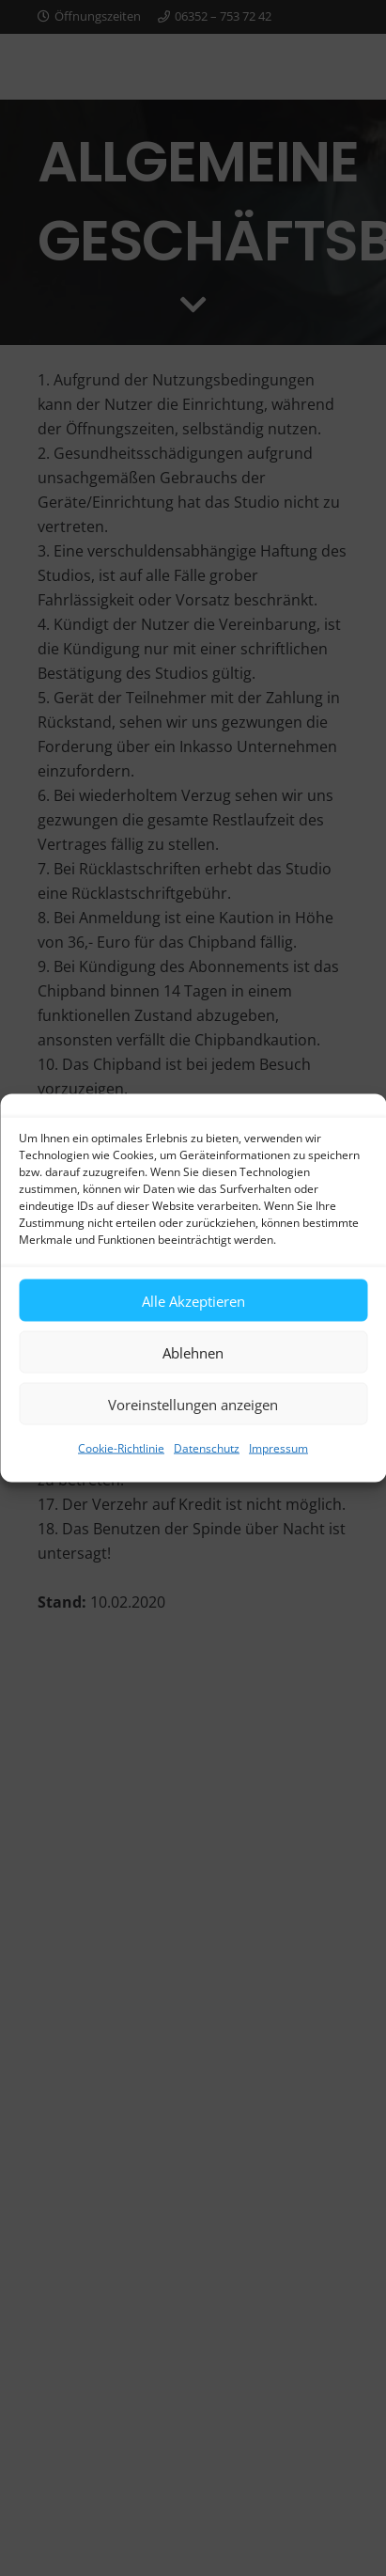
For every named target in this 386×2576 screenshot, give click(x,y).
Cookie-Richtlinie (121, 1448)
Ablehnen (193, 1352)
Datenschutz (206, 1448)
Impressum (278, 1448)
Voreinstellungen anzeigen (193, 1403)
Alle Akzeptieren (193, 1300)
